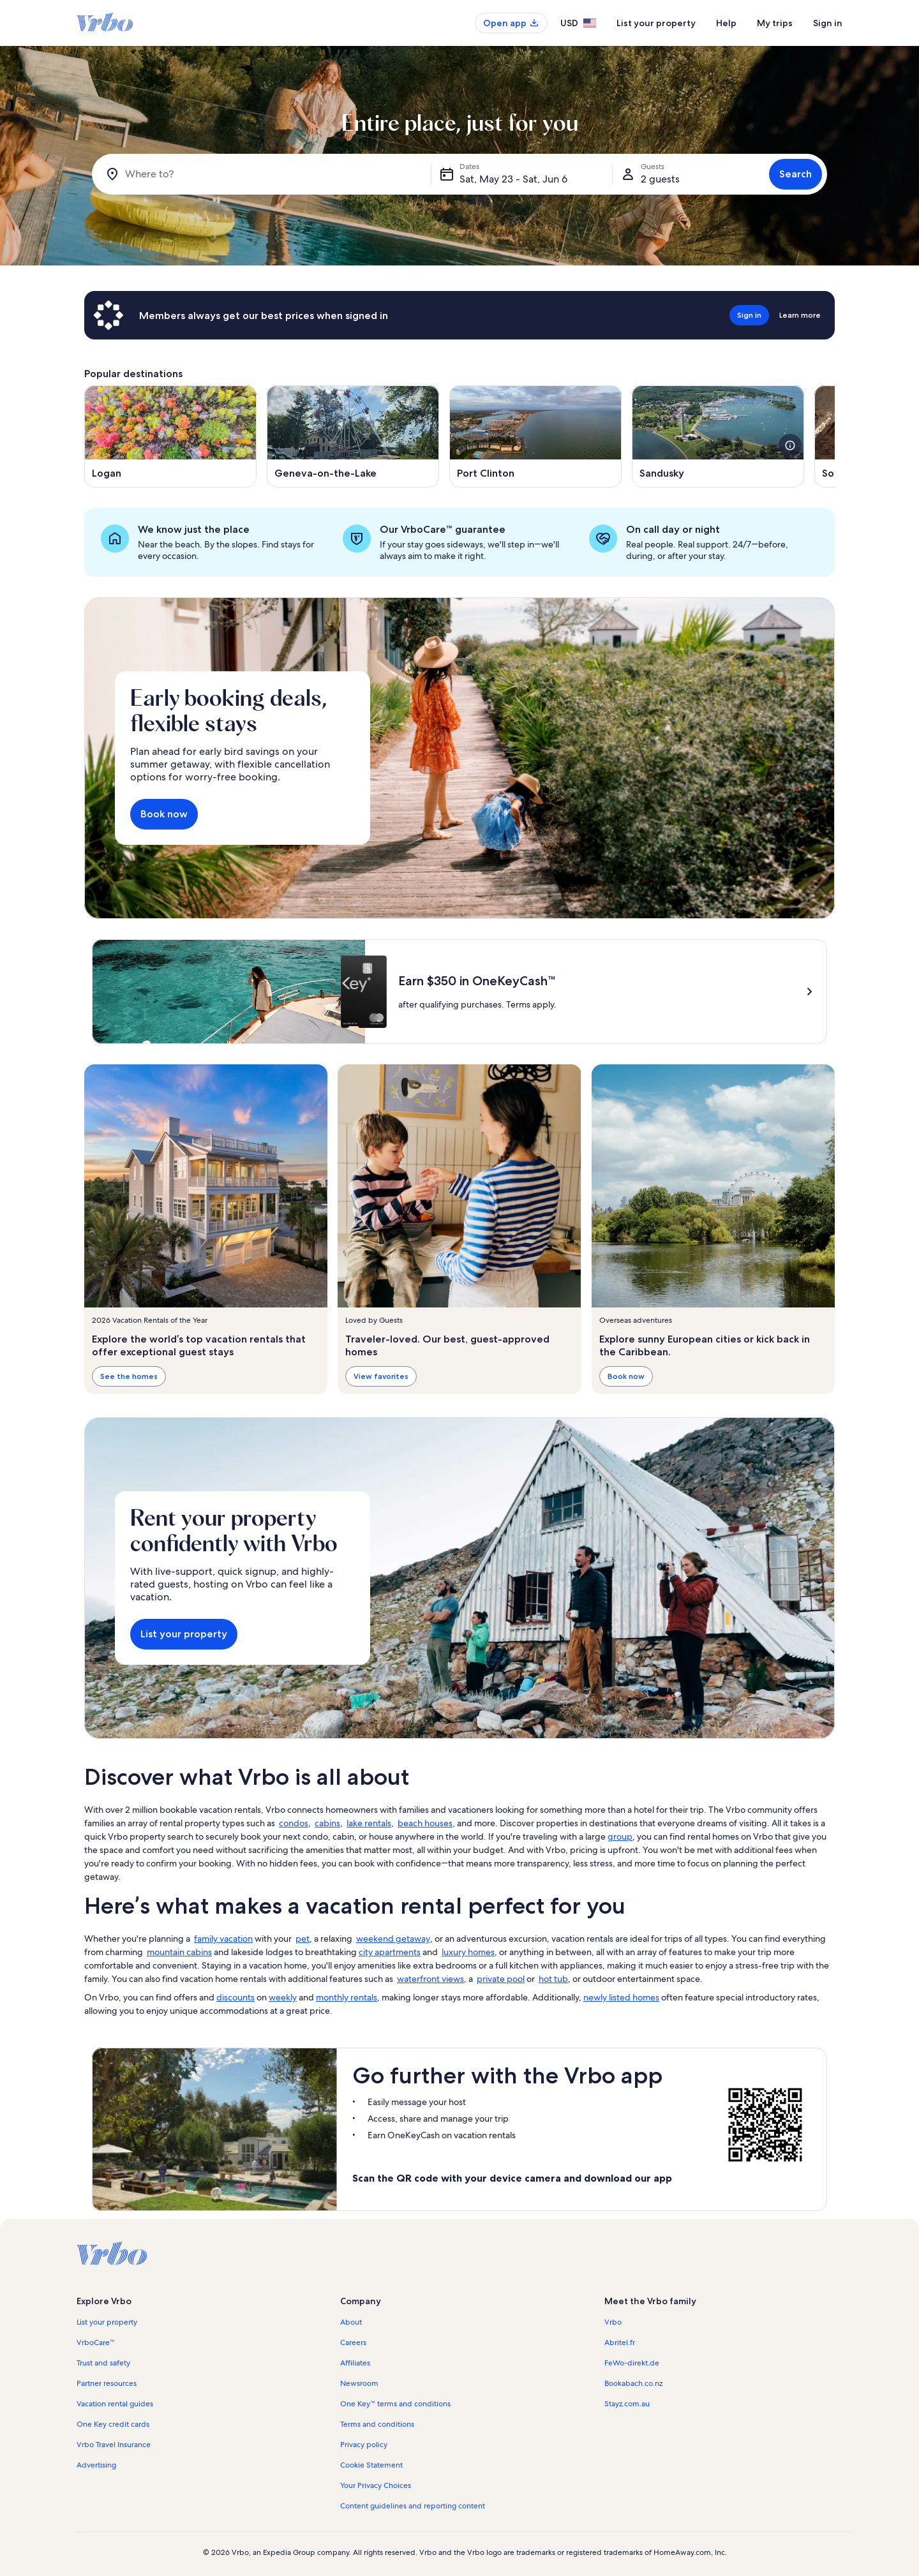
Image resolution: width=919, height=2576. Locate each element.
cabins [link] (327, 1823)
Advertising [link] (96, 2465)
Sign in (827, 23)
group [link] (620, 1836)
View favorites (381, 1376)
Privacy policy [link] (363, 2444)
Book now (164, 814)
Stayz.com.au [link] (627, 2404)
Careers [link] (353, 2342)
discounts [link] (235, 1997)
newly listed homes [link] (621, 1997)
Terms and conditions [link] (377, 2424)
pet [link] (302, 1938)
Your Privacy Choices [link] (375, 2485)
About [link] (351, 2322)
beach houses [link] (425, 1823)
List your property (656, 23)
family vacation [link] (223, 1938)
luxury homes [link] (468, 1952)
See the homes (129, 1376)
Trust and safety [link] (103, 2363)
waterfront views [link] (430, 1978)
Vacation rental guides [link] (115, 2404)
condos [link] (293, 1823)
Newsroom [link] (359, 2383)
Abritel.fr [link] (619, 2342)
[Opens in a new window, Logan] (170, 436)
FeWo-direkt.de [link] (631, 2363)
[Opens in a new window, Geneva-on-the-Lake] (353, 436)
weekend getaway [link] (393, 1938)
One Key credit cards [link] (113, 2424)
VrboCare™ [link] (96, 2342)
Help (726, 23)
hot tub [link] (553, 1978)
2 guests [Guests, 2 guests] (660, 179)
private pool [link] (501, 1978)
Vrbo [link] (613, 2322)
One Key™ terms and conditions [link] (395, 2404)
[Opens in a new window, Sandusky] (718, 436)
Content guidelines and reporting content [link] (412, 2506)
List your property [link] (107, 2322)
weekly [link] (283, 1997)
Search (795, 174)
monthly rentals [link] (346, 1997)
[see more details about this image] (790, 445)
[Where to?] (264, 174)
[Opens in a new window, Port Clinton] (535, 436)
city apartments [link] (390, 1952)
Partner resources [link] (107, 2383)
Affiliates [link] (355, 2363)
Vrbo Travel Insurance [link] (114, 2444)
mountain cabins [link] (179, 1952)
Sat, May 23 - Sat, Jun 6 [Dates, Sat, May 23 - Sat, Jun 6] (513, 179)
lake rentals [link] (369, 1823)
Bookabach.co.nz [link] (633, 2383)
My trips (775, 23)
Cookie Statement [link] (371, 2465)
